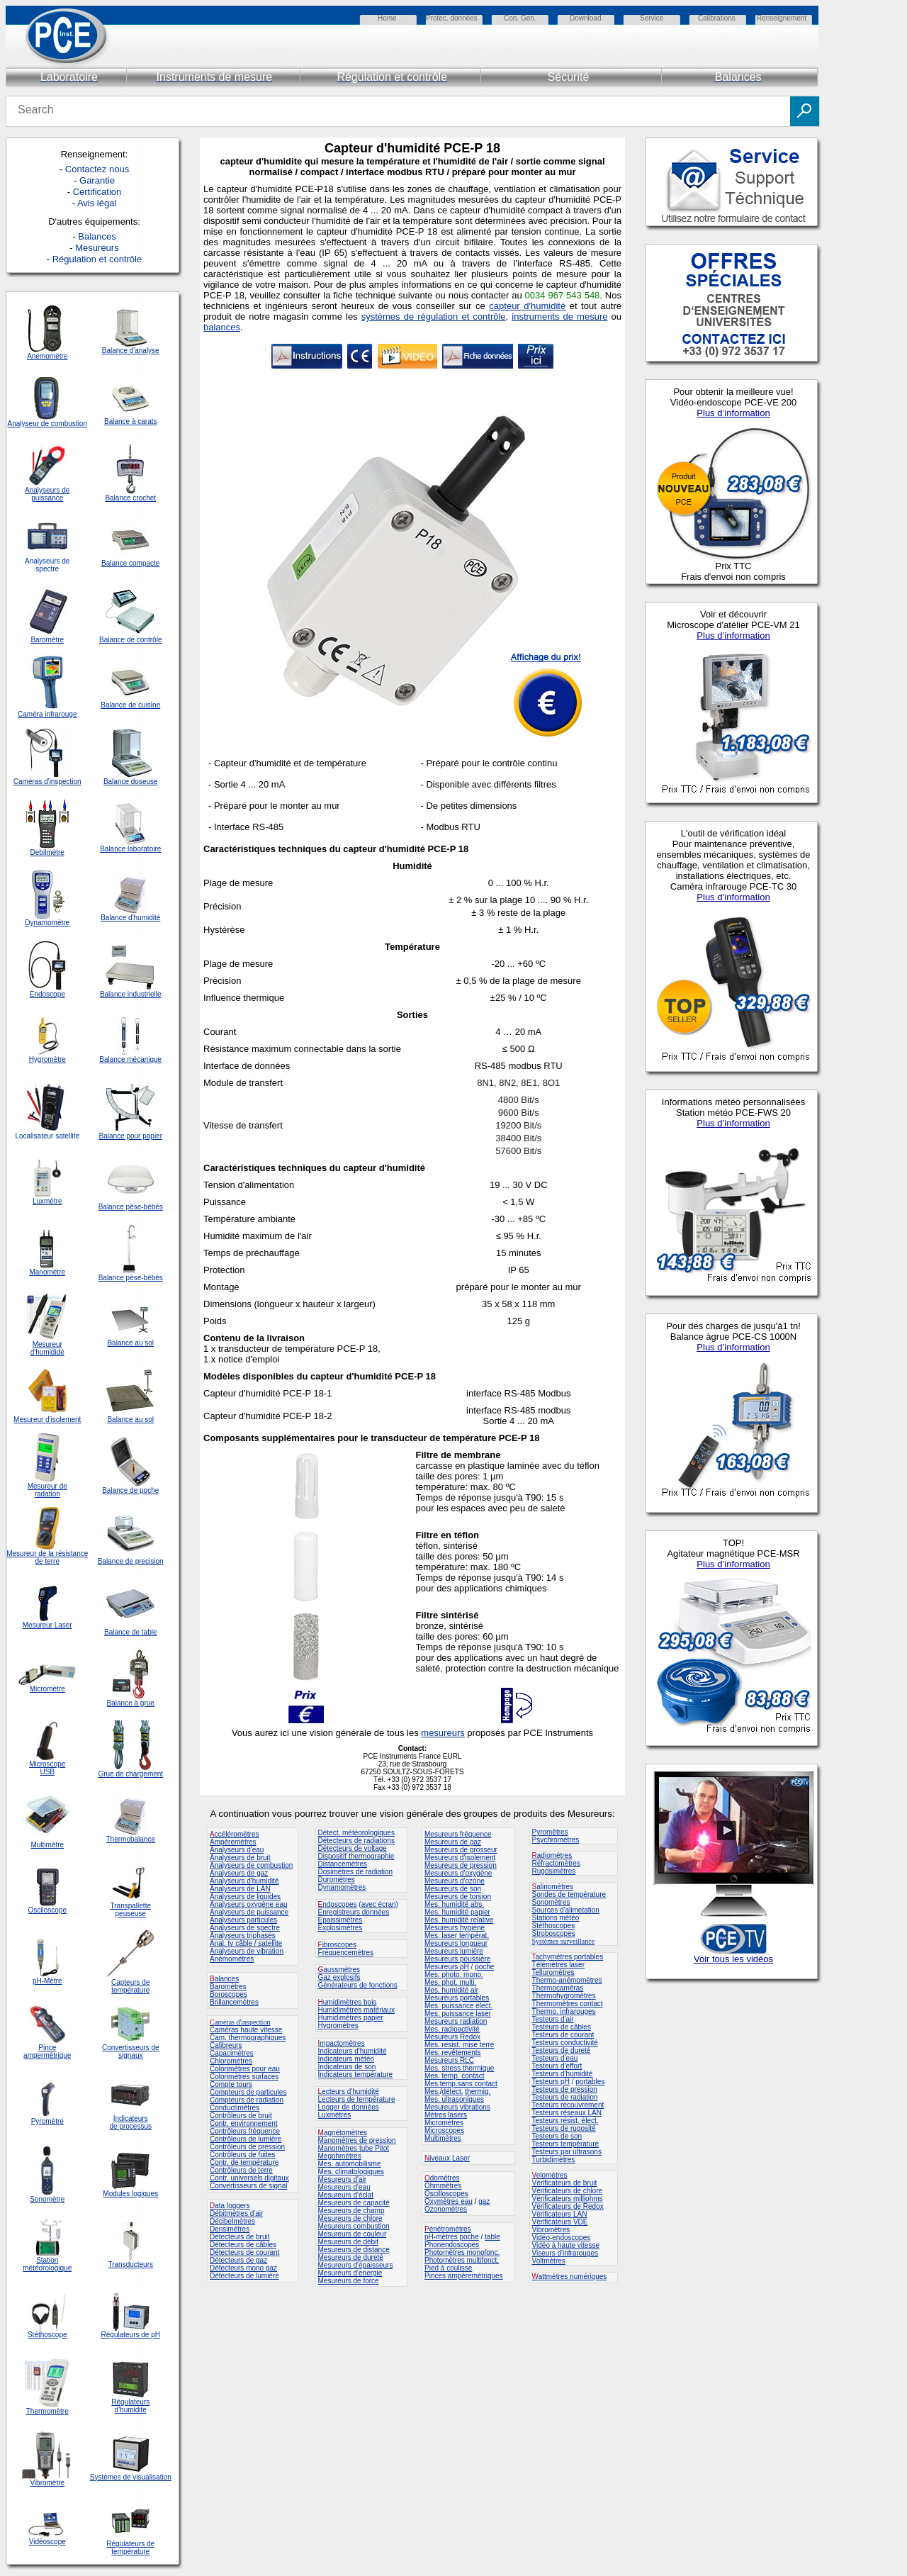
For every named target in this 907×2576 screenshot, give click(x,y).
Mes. (432, 2091)
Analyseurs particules (243, 1920)
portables (589, 2081)
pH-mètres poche (451, 2237)
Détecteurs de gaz (238, 2260)
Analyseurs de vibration (246, 1951)
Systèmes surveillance (563, 1941)
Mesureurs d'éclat (346, 2195)
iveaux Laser (447, 2158)
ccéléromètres (234, 1834)
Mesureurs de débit (348, 2242)
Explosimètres (340, 1928)
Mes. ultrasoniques (454, 2099)
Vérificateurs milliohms (567, 2198)
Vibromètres (551, 2230)
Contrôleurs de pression (247, 2147)
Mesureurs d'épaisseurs (355, 2265)
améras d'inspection (240, 2022)
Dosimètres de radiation (355, 1872)
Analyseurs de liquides (245, 1896)
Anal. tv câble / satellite (246, 1943)
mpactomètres (341, 2043)
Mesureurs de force (348, 2281)
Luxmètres (334, 2115)
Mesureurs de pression (460, 1865)
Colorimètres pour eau (245, 2069)
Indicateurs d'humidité (352, 2051)
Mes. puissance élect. (458, 2006)
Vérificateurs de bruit (564, 2183)
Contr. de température (244, 2162)
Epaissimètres (340, 1920)
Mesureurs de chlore (350, 2218)
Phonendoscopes (451, 2245)
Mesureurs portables (456, 1998)
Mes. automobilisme (349, 2164)
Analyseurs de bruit (240, 1857)
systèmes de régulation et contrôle (433, 316)
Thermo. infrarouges (564, 2011)
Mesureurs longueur (456, 1943)
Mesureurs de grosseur (460, 1850)
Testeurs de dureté (561, 2050)
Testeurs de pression (564, 2089)
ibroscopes (337, 1945)
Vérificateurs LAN (559, 2214)
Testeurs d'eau (555, 2058)
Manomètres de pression (357, 2140)
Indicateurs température (355, 2074)
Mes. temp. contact (454, 2076)
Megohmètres (339, 2156)
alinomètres (554, 1887)
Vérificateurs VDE (560, 2222)
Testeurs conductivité (565, 2042)
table (492, 2237)
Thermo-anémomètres (567, 1980)
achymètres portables (570, 1957)
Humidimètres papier (350, 2018)
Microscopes (444, 2130)
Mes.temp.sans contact (460, 2084)
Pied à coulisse (448, 2268)
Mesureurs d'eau (344, 2187)
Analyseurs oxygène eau (249, 1904)
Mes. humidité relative (458, 1920)
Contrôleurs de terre (241, 2170)
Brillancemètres (234, 2002)
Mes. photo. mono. (453, 1974)
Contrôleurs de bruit (241, 2115)
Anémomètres (232, 1959)
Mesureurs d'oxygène (458, 1873)
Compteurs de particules (248, 2092)
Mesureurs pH (446, 1967)
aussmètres (341, 1969)
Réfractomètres (556, 1863)
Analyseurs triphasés (243, 1935)
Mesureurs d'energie (350, 2273)
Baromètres (228, 1986)
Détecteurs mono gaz (243, 2268)
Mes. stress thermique (459, 2068)
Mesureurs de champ (351, 2210)
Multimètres (442, 2138)
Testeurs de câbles (561, 2027)
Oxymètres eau (448, 2201)
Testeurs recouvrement (568, 2105)
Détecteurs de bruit (240, 2237)
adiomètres (554, 1855)
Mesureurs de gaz (452, 1842)
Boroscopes (228, 1994)
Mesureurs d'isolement (459, 1857)
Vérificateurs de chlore (567, 2191)
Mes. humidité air (451, 1990)
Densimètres (229, 2229)
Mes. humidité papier (457, 1912)
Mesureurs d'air (342, 2179)
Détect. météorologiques (356, 1833)
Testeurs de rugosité (564, 2128)
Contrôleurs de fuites (242, 2154)
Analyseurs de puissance (249, 1912)
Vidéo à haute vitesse (565, 2245)
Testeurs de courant (563, 2035)
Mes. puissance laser (457, 2013)
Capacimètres (232, 2053)
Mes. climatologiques (351, 2171)
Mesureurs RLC (449, 2060)
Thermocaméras (558, 1988)
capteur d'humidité (527, 306)
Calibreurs (226, 2045)
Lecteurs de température (356, 2099)
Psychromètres (556, 1840)
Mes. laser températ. (456, 1935)
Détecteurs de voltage (352, 1848)
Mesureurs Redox (452, 2037)
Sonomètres (551, 1902)
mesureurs (442, 1732)
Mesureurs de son (452, 1889)
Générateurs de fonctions (358, 1985)
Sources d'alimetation (565, 1910)
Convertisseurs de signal (249, 2186)
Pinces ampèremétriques (463, 2276)
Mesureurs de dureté (350, 2257)
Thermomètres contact (567, 2003)
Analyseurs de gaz (239, 1873)
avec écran (378, 1904)
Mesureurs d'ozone (454, 1881)
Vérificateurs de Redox (568, 2206)
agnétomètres (345, 2133)
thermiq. (477, 2091)
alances (227, 1979)
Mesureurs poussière (457, 1959)
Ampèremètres (233, 1842)
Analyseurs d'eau (237, 1850)
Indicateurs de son (347, 2067)
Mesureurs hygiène (454, 1928)
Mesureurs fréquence (458, 1834)
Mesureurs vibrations (457, 2107)
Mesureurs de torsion (457, 1896)
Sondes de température (569, 1894)
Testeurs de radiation (565, 2097)
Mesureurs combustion (354, 2226)
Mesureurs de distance (354, 2249)
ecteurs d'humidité (350, 2091)
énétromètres (450, 2229)
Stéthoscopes (553, 1926)
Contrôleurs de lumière (245, 2139)
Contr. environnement (244, 2123)
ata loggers (232, 2206)
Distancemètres (342, 1864)
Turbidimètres (553, 2159)
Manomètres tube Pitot (354, 2148)
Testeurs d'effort (557, 2066)
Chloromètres (231, 2061)
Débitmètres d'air (236, 2213)
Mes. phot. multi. (450, 1982)
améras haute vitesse (248, 2030)
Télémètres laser (558, 1965)
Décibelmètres (232, 2221)
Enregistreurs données (354, 1912)
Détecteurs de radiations (356, 1840)
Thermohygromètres (564, 1996)
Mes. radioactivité (452, 2029)
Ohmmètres (442, 2186)
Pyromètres (550, 1832)
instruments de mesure (559, 316)
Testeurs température (565, 2144)
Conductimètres (234, 2108)
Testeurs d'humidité (562, 2074)
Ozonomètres (445, 2209)
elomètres (552, 2175)
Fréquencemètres (345, 1952)
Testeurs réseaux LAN (567, 2113)
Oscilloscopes (446, 2193)
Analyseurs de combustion (251, 1865)
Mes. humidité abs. (454, 1904)
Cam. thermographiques (248, 2038)
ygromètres (341, 2025)
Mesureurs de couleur (352, 2234)
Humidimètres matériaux (356, 2010)
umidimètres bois (347, 2002)
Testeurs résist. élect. (565, 2120)
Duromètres (336, 1879)
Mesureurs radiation (455, 2021)
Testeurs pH (551, 2081)
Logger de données (348, 2107)
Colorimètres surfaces (244, 2077)
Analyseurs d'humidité (244, 1881)
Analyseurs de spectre (245, 1928)
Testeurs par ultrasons (567, 2152)
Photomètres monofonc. (462, 2252)
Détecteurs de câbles (243, 2245)
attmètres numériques (573, 2276)
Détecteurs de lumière (244, 2276)
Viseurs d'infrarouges (565, 2253)
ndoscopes (337, 1904)
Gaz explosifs (339, 1977)
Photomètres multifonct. (461, 2260)
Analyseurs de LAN (240, 1889)
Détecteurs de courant (244, 2252)
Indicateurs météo (346, 2059)
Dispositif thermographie (356, 1856)
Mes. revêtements (452, 2052)
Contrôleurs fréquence (245, 2131)
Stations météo (556, 1918)
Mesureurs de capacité (354, 2203)
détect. (452, 2091)
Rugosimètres (554, 1871)
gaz (484, 2201)
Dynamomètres (342, 1887)
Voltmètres (548, 2261)
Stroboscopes (553, 1933)
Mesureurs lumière (453, 1951)
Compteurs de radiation (246, 2100)
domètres (445, 2178)
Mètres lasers (445, 2115)
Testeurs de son (557, 2136)
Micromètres (443, 2123)
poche (484, 1967)
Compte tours (231, 2084)
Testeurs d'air (553, 2019)
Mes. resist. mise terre (459, 2045)
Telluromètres (553, 1972)
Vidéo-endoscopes (561, 2237)
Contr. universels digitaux (249, 2178)
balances (221, 327)
